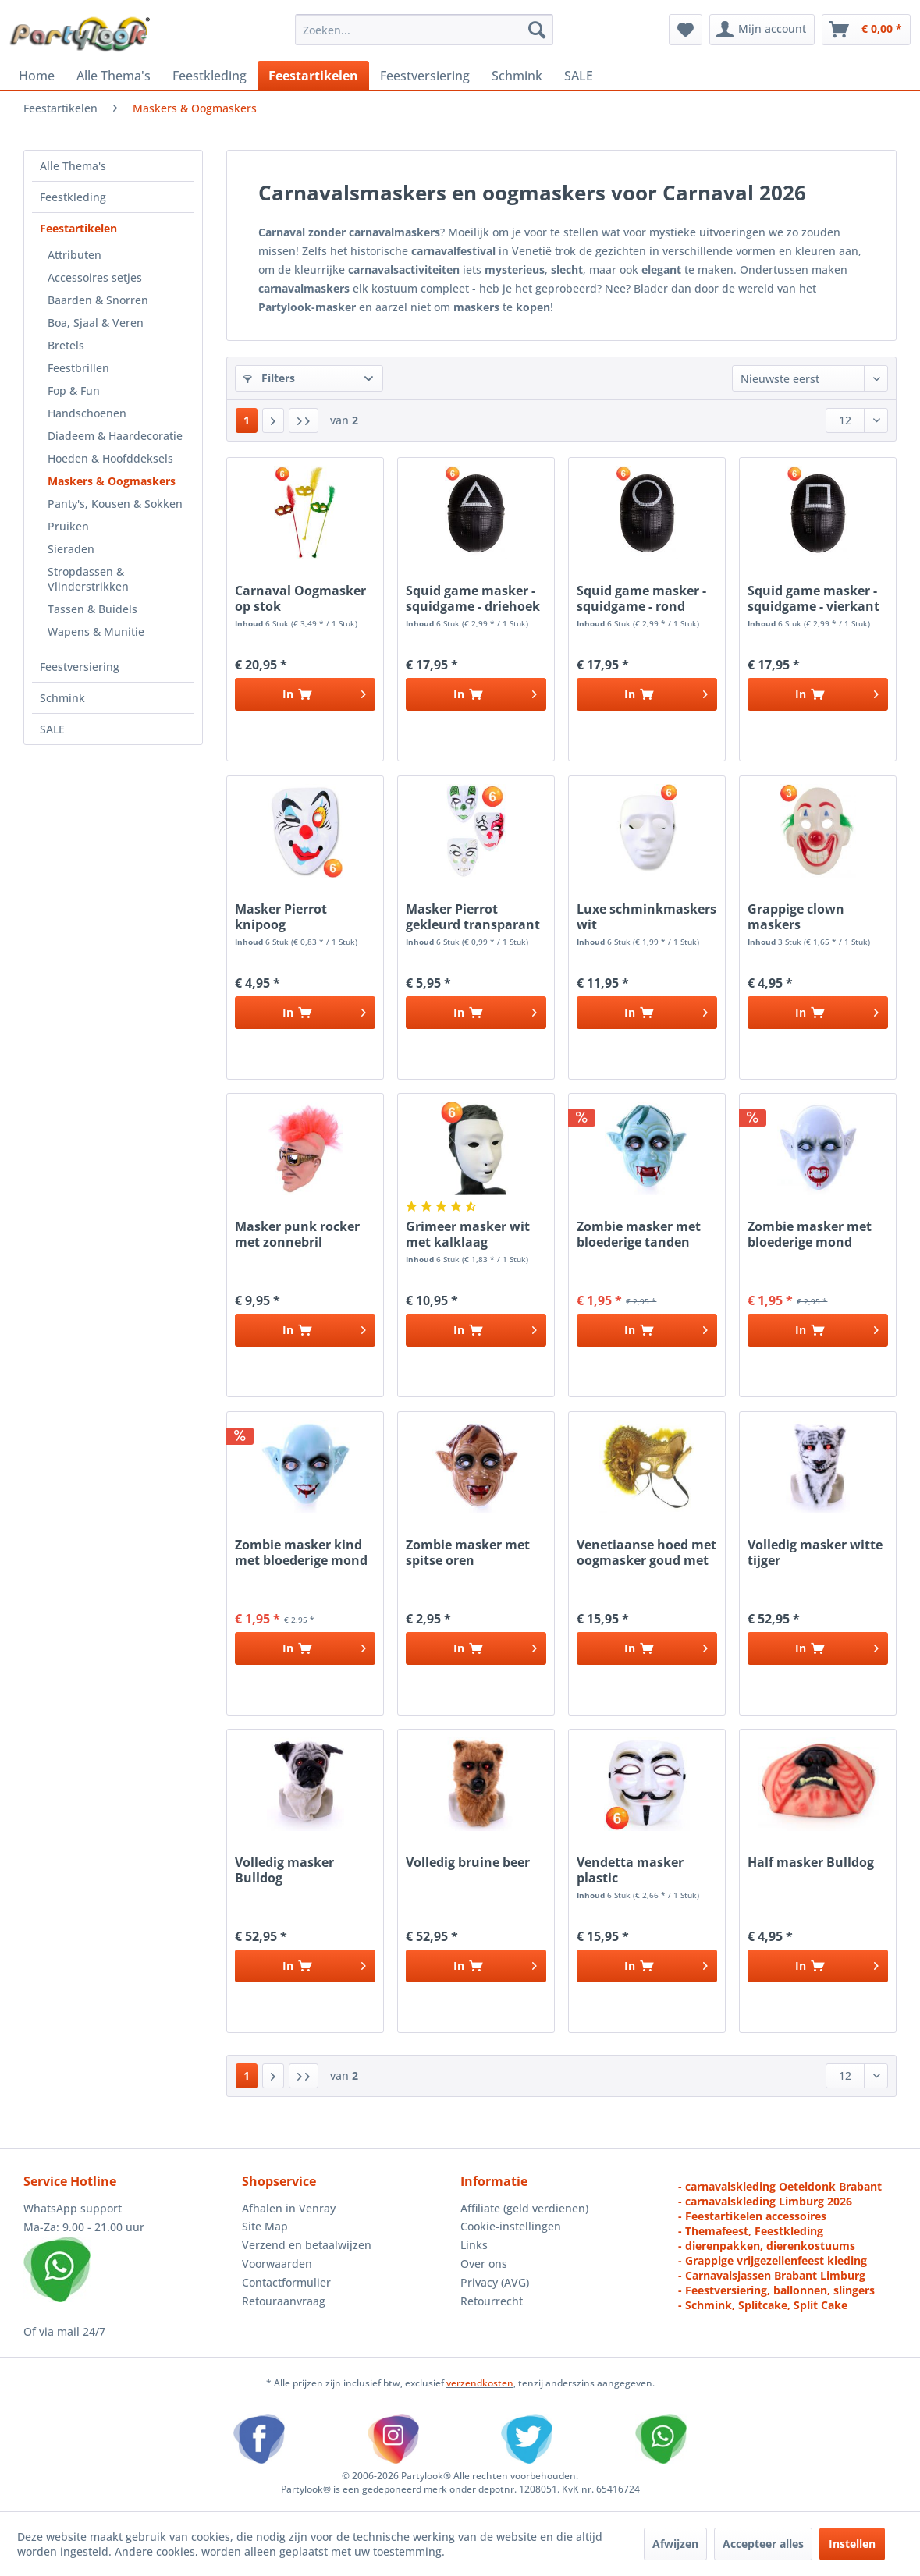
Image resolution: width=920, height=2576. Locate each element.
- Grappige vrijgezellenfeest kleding (772, 2260)
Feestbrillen (78, 367)
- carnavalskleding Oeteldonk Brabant (780, 2186)
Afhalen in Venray (289, 2208)
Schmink (62, 697)
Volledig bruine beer (468, 1862)
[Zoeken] (536, 29)
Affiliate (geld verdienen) (524, 2208)
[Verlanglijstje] (685, 29)
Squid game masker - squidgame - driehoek (473, 598)
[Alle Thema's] (114, 75)
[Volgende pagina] (273, 420)
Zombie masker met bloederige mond (810, 1234)
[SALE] (578, 75)
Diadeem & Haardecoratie (115, 435)
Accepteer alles (763, 2543)
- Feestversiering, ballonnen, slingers (776, 2290)
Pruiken (68, 526)
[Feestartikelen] (313, 75)
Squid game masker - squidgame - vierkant (813, 598)
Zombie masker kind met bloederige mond (301, 1552)
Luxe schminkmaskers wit (646, 916)
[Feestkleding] (210, 75)
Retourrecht (491, 2301)
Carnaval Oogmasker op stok (300, 598)
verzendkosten (479, 2383)
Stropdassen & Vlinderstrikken (88, 579)
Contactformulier (286, 2282)
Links (474, 2244)
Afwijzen (675, 2543)
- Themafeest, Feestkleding (750, 2230)
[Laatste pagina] (303, 420)
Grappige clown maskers (796, 916)
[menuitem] (423, 29)
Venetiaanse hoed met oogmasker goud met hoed (646, 1552)
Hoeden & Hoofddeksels (110, 458)
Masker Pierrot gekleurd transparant (473, 916)
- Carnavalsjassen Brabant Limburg (771, 2275)
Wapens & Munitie (96, 631)
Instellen (852, 2543)
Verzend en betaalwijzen (306, 2244)
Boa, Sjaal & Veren (96, 322)
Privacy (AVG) (494, 2282)
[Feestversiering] (425, 75)
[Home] (37, 75)
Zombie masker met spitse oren (468, 1552)
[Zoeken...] (423, 29)
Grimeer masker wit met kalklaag (468, 1234)
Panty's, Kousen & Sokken (115, 503)
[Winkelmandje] (866, 29)
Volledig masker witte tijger (815, 1552)
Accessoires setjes (95, 277)
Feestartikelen (78, 228)
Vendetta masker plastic (630, 1870)
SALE (52, 729)
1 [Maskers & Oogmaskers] (246, 420)
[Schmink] (517, 75)
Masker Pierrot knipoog (281, 916)
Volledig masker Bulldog (284, 1870)
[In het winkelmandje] (305, 694)
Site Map (265, 2226)
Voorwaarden (277, 2263)
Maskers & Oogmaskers (112, 481)
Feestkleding (73, 197)
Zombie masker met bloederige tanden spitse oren (639, 1234)
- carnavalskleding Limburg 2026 (765, 2201)
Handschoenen (87, 413)
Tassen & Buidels (92, 608)
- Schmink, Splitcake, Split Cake (762, 2304)
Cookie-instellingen (510, 2226)
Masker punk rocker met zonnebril (297, 1234)
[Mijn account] (762, 29)
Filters (269, 378)
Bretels (66, 345)
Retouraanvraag (283, 2301)
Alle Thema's (73, 165)
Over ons (483, 2263)
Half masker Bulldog (811, 1862)
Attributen (74, 254)
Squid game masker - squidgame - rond (641, 598)
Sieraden (71, 548)
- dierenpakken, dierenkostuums (766, 2245)
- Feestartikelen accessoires (752, 2216)
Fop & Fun (74, 390)
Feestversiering (79, 666)
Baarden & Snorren (98, 300)
